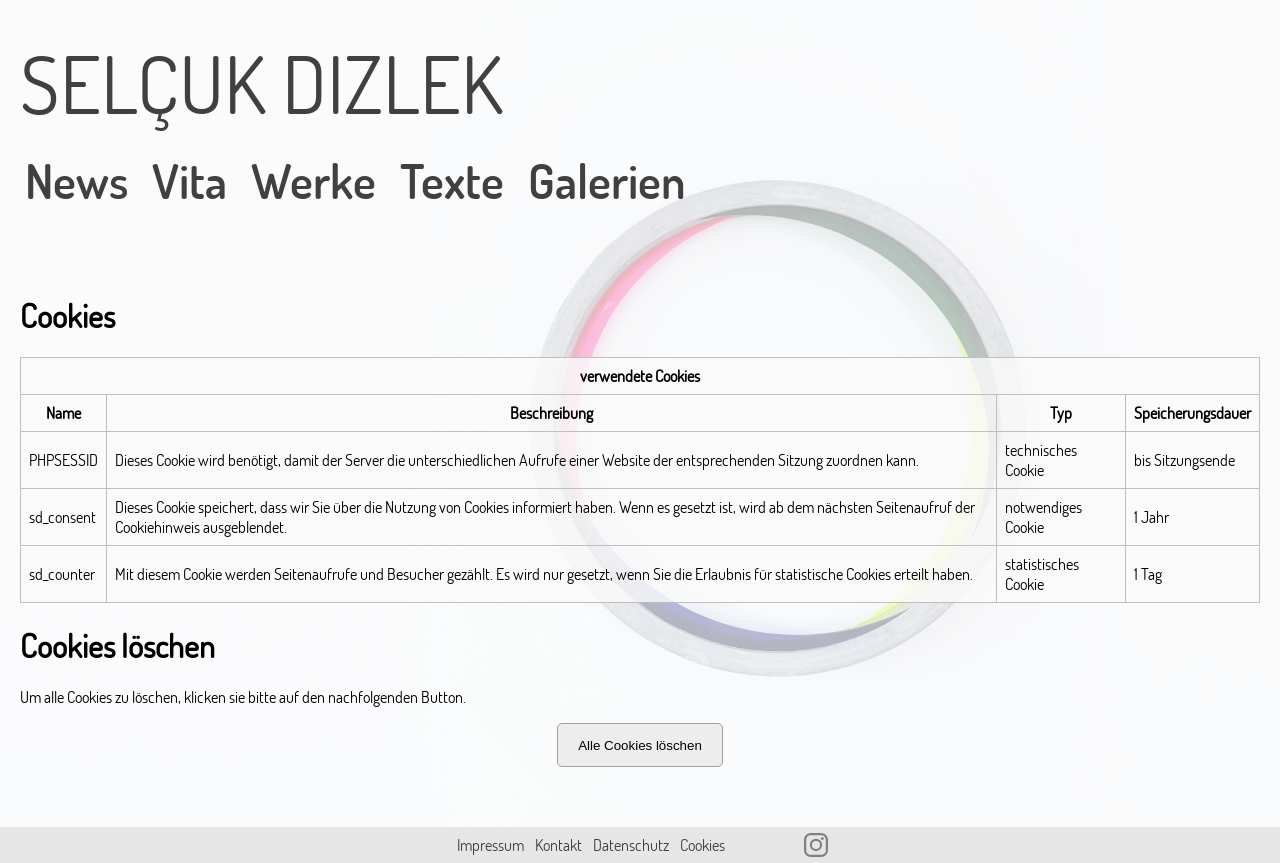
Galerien (607, 180)
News (76, 180)
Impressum (490, 845)
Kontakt (558, 845)
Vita (189, 180)
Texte (452, 180)
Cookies (702, 845)
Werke (313, 180)
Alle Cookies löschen (640, 745)
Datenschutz (631, 845)
